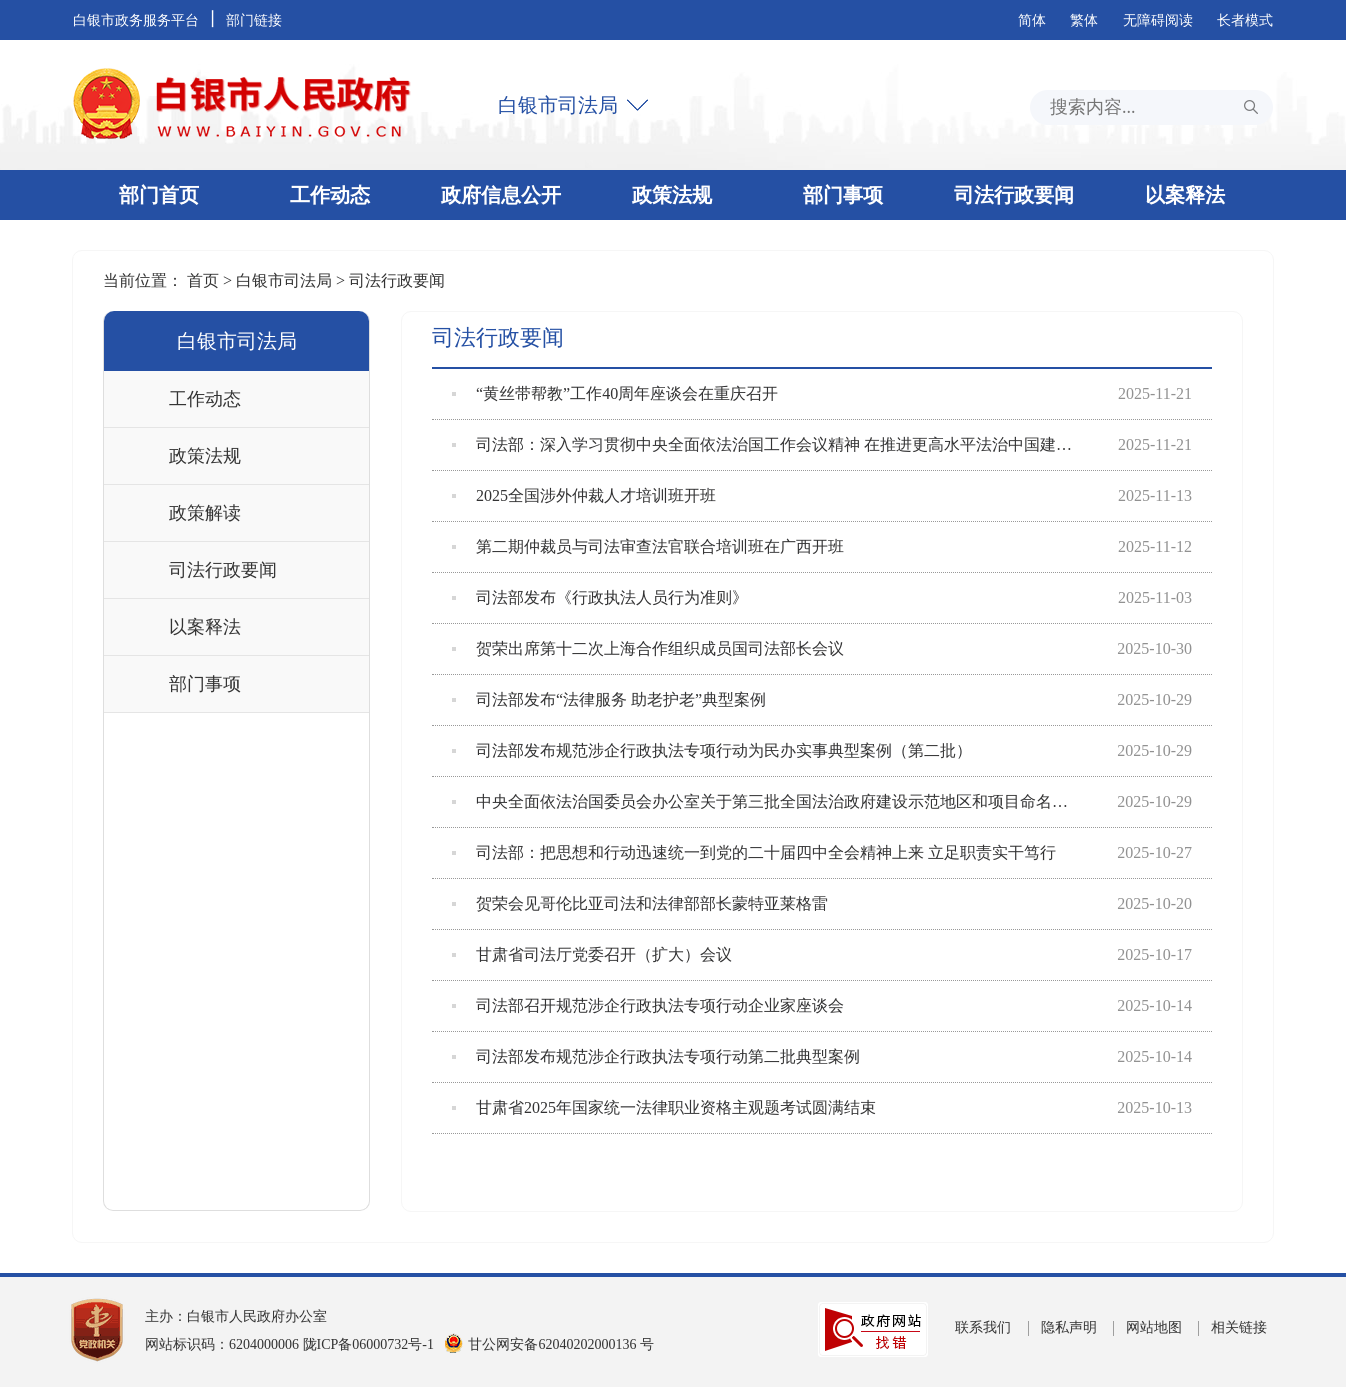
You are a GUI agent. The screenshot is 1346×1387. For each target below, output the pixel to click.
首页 (205, 280)
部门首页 (159, 195)
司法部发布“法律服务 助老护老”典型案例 (609, 700)
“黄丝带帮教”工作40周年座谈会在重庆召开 (615, 394)
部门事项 (843, 195)
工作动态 (330, 195)
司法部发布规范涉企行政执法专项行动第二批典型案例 (656, 1057)
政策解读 (205, 513)
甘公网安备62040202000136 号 (561, 1344)
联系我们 (983, 1328)
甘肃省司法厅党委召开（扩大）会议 (592, 955)
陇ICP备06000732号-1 (368, 1344)
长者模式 (1245, 20)
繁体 (1084, 20)
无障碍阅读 (1158, 20)
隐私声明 (1069, 1328)
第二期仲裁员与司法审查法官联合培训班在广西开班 (648, 547)
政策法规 (672, 195)
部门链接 (254, 20)
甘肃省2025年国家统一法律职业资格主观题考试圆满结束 (664, 1108)
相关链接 (1239, 1328)
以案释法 (1185, 195)
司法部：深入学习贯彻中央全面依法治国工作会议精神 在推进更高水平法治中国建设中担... (765, 445)
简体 (1032, 20)
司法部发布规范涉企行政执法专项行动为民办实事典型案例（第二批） (712, 751)
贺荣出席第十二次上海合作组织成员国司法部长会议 (648, 649)
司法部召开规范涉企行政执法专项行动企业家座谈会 (648, 1006)
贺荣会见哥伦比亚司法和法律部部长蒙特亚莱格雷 (640, 904)
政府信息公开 (501, 195)
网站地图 (1154, 1328)
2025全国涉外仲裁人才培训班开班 (584, 496)
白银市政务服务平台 (136, 20)
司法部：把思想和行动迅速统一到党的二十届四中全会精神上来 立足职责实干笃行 (754, 853)
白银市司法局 (558, 105)
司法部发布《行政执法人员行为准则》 (600, 598)
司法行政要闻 (1014, 195)
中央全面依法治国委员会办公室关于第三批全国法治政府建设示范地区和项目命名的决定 (765, 802)
